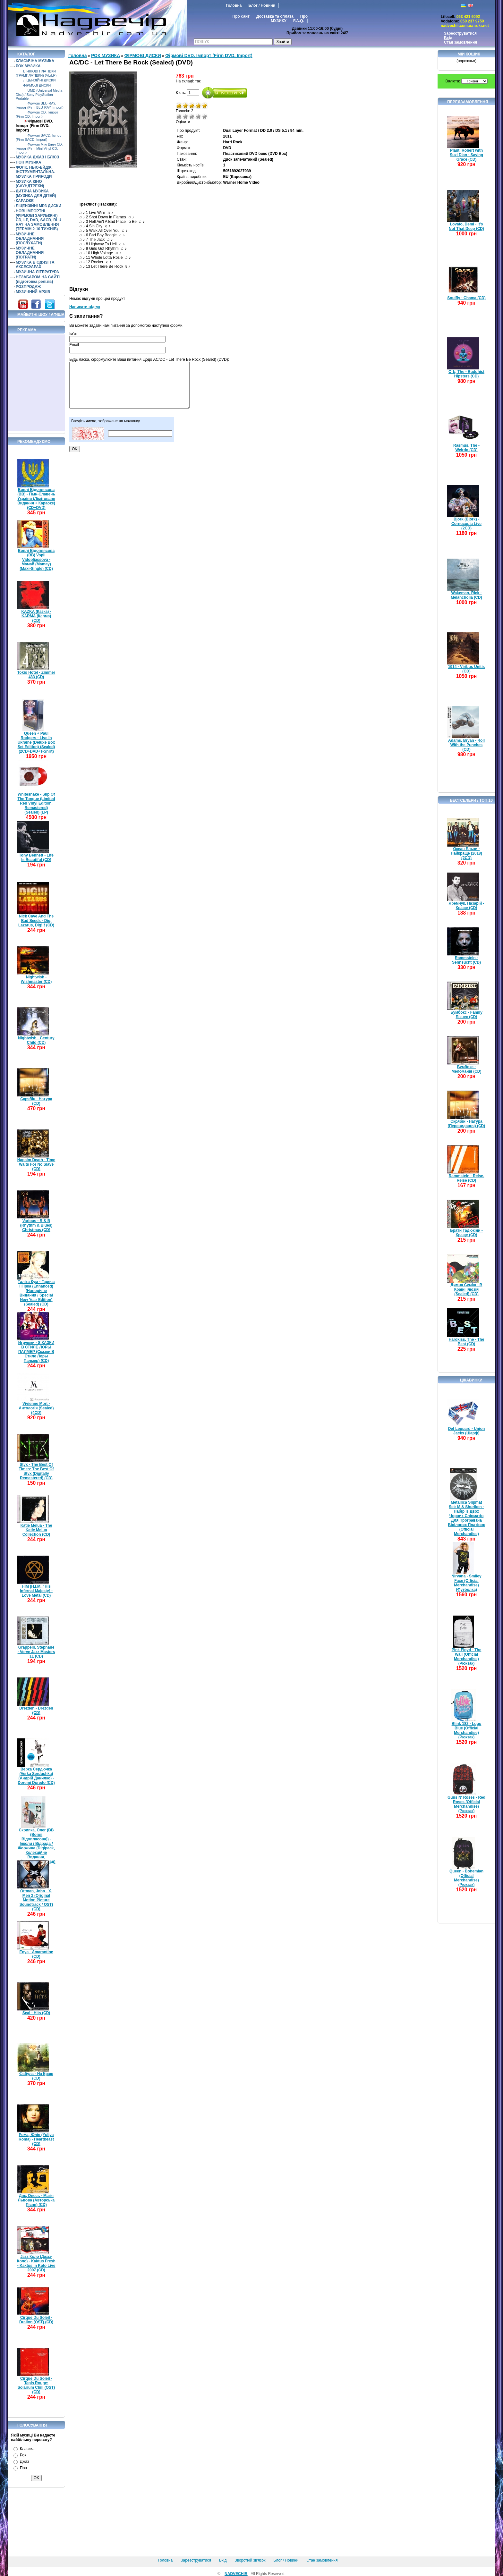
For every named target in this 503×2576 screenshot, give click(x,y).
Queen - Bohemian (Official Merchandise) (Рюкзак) (466, 1878)
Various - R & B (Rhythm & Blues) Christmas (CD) (36, 1225)
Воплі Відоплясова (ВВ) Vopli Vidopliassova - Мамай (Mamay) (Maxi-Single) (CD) (36, 559)
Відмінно (204, 116)
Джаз (24, 2461)
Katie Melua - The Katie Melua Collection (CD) (36, 1530)
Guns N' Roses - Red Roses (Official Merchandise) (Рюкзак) (466, 1804)
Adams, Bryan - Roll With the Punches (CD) (466, 745)
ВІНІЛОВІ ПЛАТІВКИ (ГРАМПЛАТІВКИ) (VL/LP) (36, 73)
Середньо (192, 116)
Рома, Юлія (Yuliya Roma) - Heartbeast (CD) (36, 2139)
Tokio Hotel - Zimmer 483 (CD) (36, 674)
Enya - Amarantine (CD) (36, 1954)
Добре (198, 116)
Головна (234, 5)
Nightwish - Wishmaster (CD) (36, 979)
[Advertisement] (36, 382)
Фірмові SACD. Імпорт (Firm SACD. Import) (39, 137)
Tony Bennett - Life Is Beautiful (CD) (36, 857)
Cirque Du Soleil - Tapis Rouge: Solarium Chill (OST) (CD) (36, 2385)
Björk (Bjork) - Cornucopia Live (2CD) (466, 523)
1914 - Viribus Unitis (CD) (466, 668)
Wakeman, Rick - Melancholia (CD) (466, 595)
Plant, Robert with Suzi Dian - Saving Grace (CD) (466, 155)
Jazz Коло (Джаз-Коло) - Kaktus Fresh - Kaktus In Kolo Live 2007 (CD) (36, 2263)
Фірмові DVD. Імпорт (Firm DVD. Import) (34, 125)
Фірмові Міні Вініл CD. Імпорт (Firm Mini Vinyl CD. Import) (39, 148)
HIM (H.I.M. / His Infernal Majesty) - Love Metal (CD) (36, 1591)
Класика (27, 2448)
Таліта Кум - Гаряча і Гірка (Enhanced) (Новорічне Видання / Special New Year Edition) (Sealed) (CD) (36, 1293)
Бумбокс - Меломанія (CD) (467, 1069)
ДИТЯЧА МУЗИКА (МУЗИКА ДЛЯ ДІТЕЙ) (36, 193)
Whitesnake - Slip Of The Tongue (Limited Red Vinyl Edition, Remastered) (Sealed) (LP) (36, 803)
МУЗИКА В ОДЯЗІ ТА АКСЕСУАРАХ (35, 264)
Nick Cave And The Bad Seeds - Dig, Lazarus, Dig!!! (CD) (36, 920)
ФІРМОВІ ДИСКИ (37, 85)
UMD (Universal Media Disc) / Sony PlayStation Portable (39, 94)
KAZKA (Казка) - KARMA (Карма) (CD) (36, 616)
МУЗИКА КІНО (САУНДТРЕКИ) (30, 183)
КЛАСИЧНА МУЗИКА (35, 61)
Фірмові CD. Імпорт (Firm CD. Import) (37, 114)
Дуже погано (179, 116)
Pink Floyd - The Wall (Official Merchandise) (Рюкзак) (467, 1657)
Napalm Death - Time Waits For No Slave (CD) (36, 1164)
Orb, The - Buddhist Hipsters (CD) (466, 373)
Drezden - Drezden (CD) (36, 1710)
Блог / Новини (261, 5)
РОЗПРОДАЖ (28, 286)
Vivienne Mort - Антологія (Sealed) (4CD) (36, 1408)
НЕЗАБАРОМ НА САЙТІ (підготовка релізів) (38, 279)
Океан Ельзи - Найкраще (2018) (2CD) (466, 853)
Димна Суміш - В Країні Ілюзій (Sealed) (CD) (466, 1289)
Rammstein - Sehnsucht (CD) (466, 960)
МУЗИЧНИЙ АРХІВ (33, 292)
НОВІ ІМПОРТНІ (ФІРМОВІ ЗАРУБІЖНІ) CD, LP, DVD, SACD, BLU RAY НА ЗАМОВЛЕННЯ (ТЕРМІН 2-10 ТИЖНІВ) (38, 220)
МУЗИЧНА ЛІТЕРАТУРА (37, 272)
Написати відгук (84, 307)
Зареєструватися (460, 33)
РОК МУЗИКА (28, 66)
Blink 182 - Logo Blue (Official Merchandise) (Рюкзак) (467, 1730)
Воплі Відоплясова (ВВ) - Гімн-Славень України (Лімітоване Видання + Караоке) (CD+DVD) (36, 498)
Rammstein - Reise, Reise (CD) (466, 1178)
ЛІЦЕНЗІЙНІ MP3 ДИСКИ (38, 206)
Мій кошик (469, 54)
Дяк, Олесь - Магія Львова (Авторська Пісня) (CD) (36, 2200)
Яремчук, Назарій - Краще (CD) (466, 905)
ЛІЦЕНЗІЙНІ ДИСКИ (39, 80)
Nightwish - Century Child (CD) (36, 1040)
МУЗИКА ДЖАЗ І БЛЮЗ (37, 157)
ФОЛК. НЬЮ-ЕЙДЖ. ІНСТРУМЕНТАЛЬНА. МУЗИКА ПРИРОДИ (35, 172)
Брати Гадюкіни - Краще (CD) (466, 1232)
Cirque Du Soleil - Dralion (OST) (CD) (36, 2319)
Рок (23, 2455)
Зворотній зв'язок (249, 2560)
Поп (23, 2468)
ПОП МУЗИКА (28, 162)
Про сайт (241, 16)
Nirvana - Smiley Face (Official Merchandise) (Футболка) (466, 1583)
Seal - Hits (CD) (36, 2013)
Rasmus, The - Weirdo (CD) (466, 447)
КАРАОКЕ (25, 200)
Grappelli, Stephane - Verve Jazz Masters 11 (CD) (36, 1652)
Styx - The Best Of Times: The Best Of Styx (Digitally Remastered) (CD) (36, 1471)
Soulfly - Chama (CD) (466, 298)
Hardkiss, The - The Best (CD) (466, 1341)
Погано (185, 116)
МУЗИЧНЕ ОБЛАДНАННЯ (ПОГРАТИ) (30, 252)
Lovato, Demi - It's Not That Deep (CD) (466, 226)
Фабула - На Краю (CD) (36, 2076)
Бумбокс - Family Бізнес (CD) (466, 1014)
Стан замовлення (460, 42)
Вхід (448, 38)
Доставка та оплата (275, 16)
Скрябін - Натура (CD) (36, 1101)
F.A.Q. (298, 21)
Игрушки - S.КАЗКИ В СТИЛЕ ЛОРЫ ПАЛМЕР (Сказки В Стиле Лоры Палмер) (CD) (36, 1351)
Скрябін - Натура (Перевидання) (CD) (466, 1123)
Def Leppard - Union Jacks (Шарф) (466, 1430)
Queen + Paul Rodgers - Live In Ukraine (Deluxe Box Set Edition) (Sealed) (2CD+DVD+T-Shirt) (36, 742)
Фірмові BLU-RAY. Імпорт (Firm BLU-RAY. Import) (40, 105)
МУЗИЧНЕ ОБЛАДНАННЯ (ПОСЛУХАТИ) (30, 238)
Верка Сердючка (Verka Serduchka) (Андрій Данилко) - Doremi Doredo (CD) (36, 1776)
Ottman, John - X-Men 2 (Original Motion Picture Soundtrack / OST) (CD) (36, 1900)
